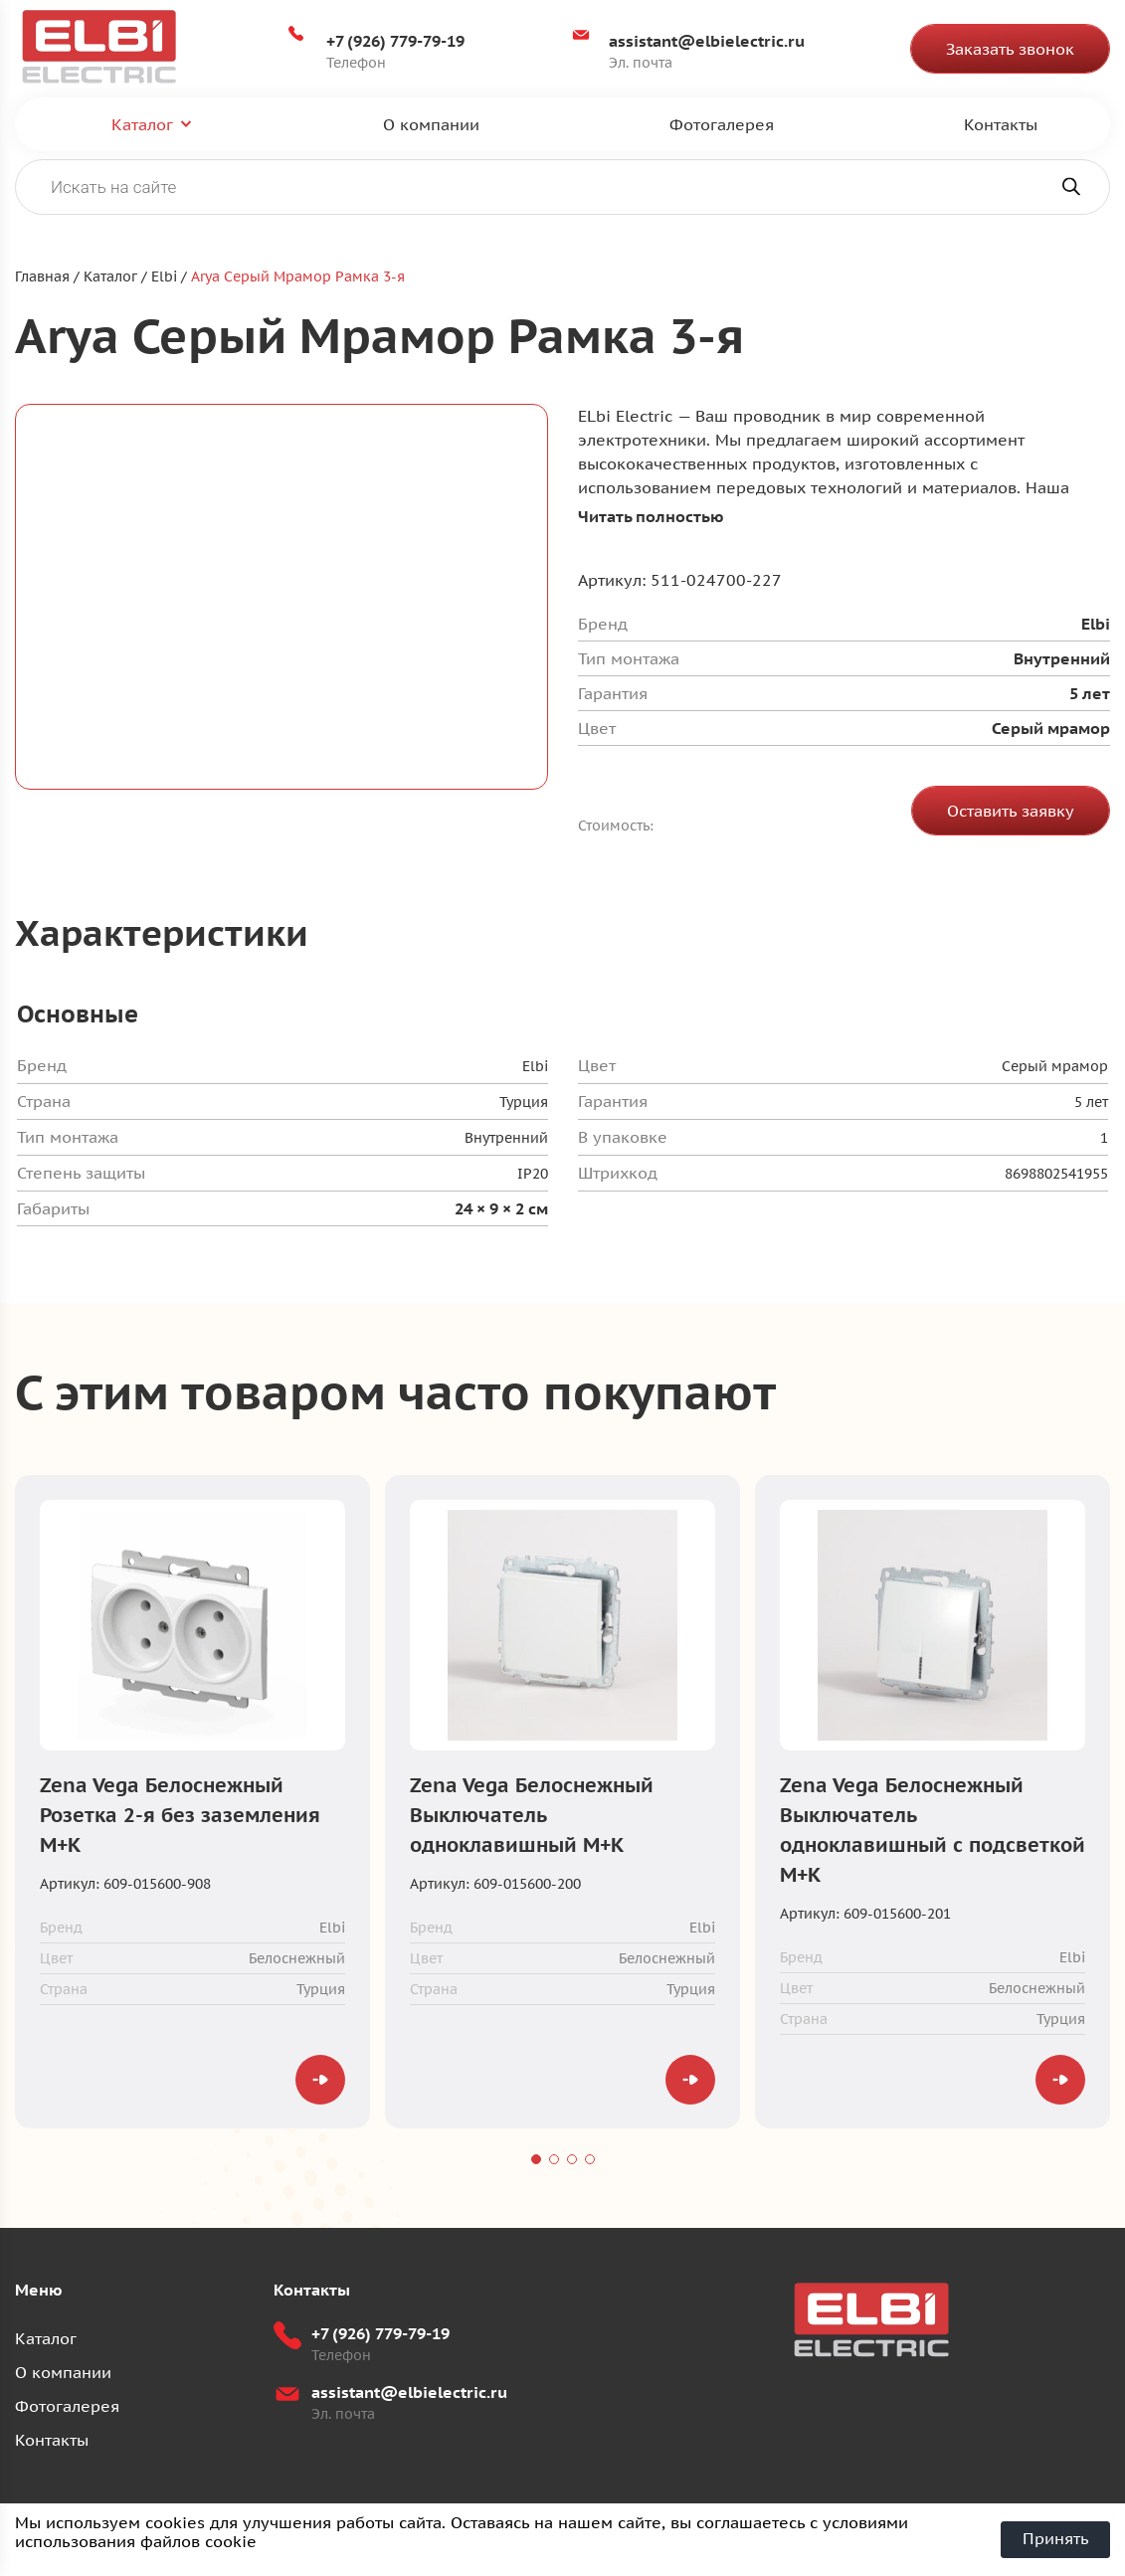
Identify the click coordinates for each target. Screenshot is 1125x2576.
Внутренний (506, 1139)
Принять (1056, 2539)
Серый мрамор (1055, 1067)
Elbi (535, 1067)
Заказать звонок (1010, 49)
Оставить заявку (1010, 811)
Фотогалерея (721, 124)
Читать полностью (651, 516)
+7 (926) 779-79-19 (396, 41)
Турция (523, 1103)
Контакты (1000, 124)
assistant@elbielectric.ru (707, 41)
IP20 (532, 1175)
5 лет (1091, 1103)
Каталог (142, 124)
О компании (431, 124)
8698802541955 (1056, 1175)
